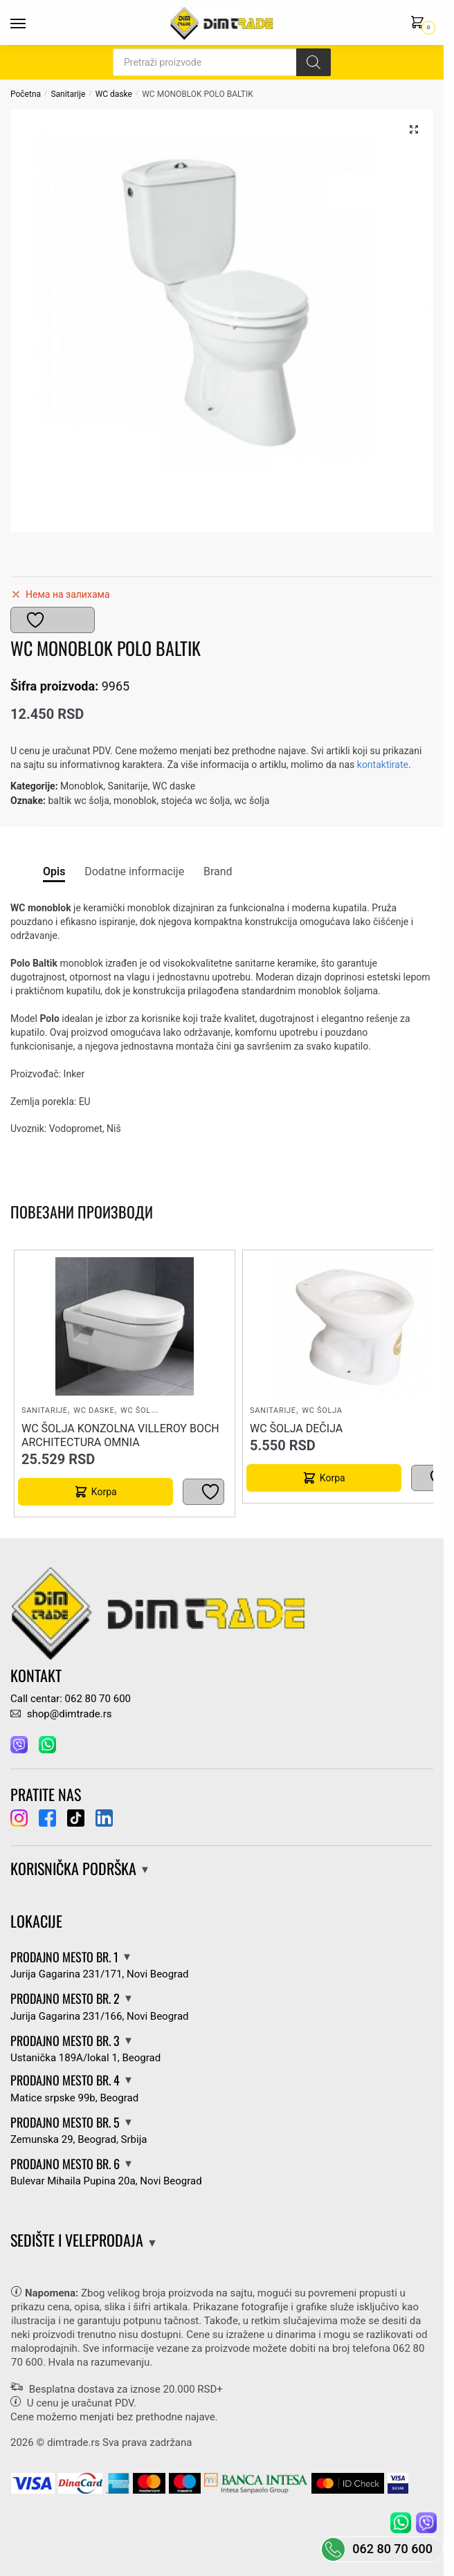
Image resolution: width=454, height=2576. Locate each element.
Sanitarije (68, 94)
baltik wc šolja (78, 800)
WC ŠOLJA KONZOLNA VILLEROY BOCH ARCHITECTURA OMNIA (120, 1435)
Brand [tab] (218, 871)
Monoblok (81, 786)
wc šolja (252, 800)
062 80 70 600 (392, 2548)
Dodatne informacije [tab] (134, 871)
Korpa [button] (104, 1491)
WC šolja (140, 1410)
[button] (413, 129)
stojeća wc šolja (195, 800)
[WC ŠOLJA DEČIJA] (353, 1326)
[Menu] (31, 24)
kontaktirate (382, 764)
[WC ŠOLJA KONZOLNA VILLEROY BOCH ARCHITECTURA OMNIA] (124, 1326)
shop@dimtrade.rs (60, 1714)
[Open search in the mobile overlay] (222, 62)
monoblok (134, 800)
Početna (25, 94)
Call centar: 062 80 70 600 (70, 1698)
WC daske (114, 94)
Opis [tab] (54, 871)
